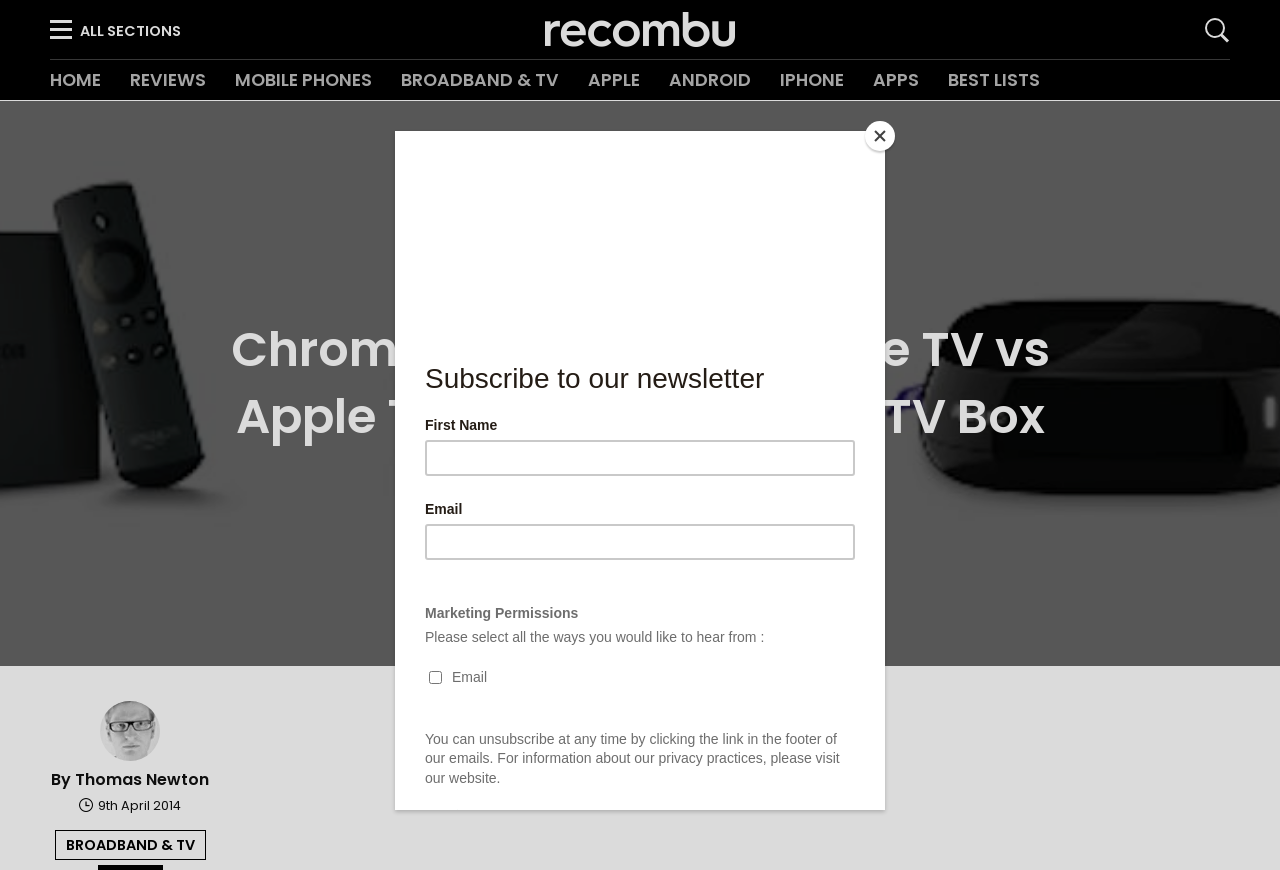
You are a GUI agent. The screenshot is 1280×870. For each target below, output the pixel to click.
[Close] (880, 136)
